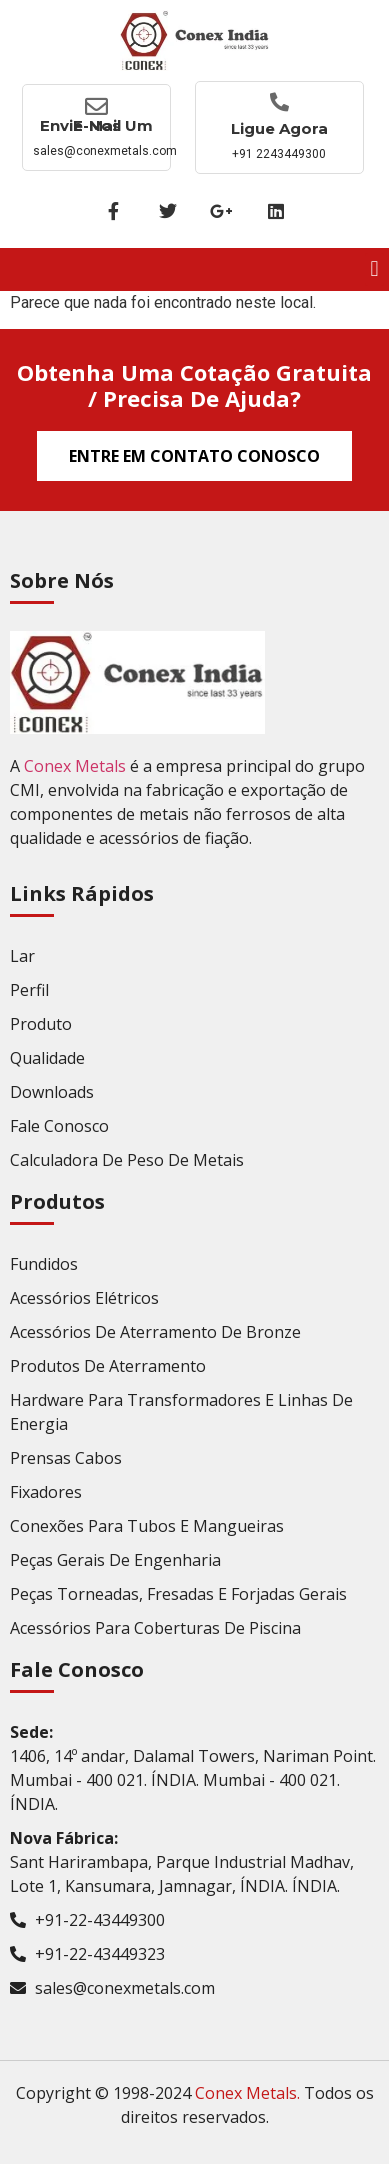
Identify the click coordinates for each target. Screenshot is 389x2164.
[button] (374, 269)
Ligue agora (279, 128)
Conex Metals (75, 766)
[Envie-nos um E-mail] (96, 106)
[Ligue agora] (279, 101)
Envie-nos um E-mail (96, 125)
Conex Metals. (247, 2093)
